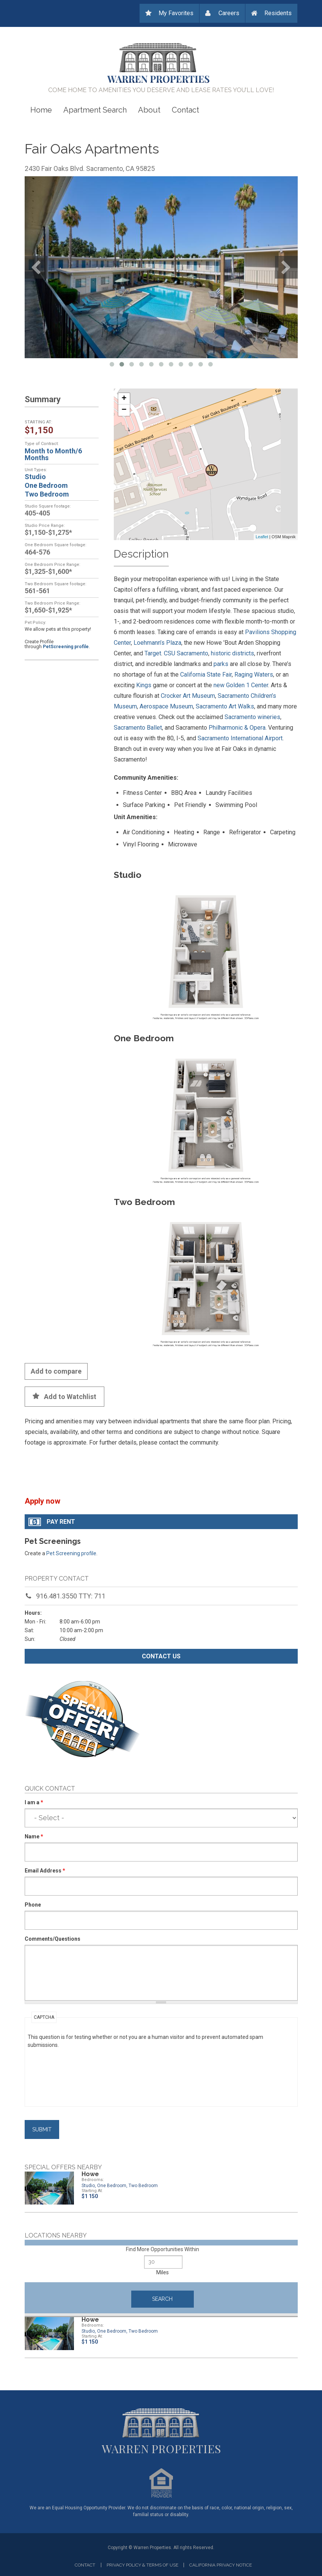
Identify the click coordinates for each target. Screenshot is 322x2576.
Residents (278, 13)
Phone (33, 1905)
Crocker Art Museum (188, 695)
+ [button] (123, 398)
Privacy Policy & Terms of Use (142, 2565)
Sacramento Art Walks (225, 706)
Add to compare (56, 1371)
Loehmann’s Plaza (157, 642)
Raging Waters (253, 674)
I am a (34, 1802)
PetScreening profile (66, 646)
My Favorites (176, 13)
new (219, 685)
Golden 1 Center (247, 685)
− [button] (123, 410)
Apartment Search (95, 109)
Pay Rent (61, 1521)
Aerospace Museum (166, 706)
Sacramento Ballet (138, 727)
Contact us (161, 1656)
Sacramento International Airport (240, 738)
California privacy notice (221, 2565)
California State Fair (206, 674)
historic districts (232, 653)
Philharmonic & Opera (237, 727)
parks (221, 664)
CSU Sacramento (186, 653)
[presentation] (59, 2076)
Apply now (42, 1501)
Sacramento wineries (252, 717)
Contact (185, 109)
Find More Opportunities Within (162, 2249)
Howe (90, 2174)
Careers (228, 13)
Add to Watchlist (70, 1397)
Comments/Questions (52, 1939)
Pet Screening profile (71, 1553)
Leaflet (262, 536)
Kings (143, 685)
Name (34, 1836)
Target (153, 653)
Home (41, 109)
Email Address (45, 1871)
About (149, 109)
